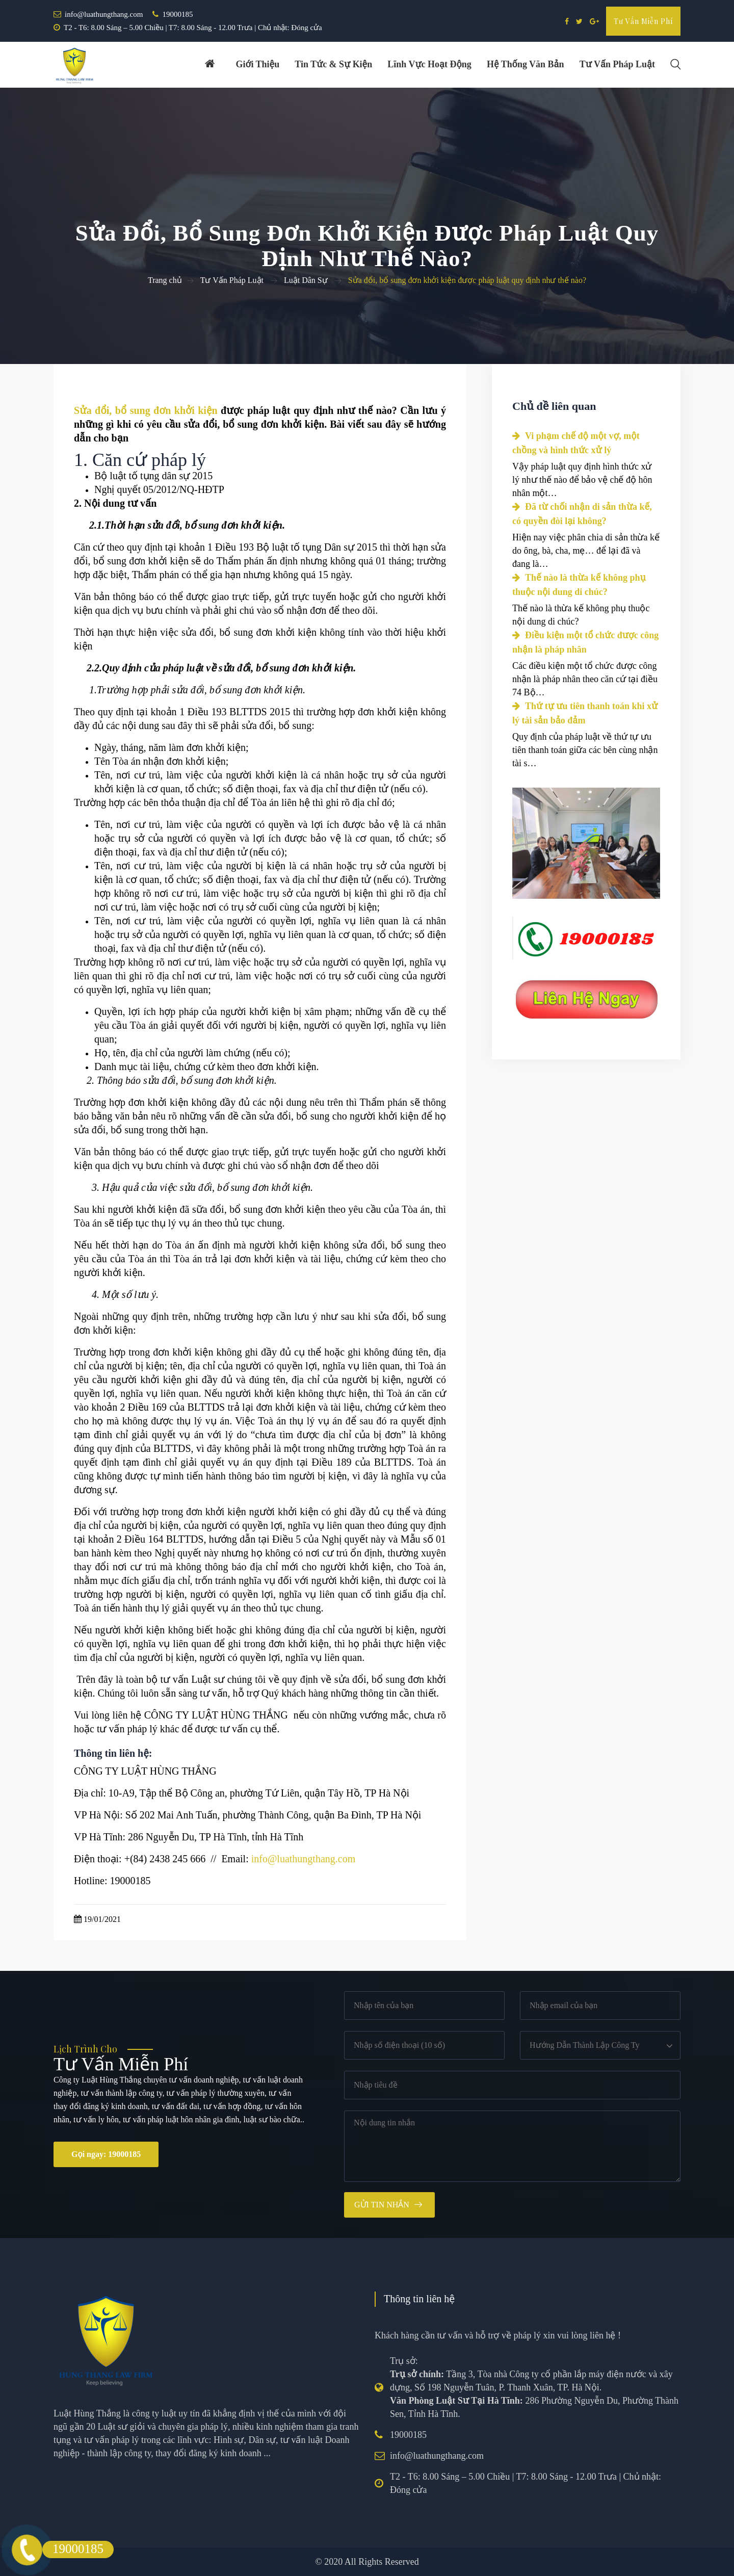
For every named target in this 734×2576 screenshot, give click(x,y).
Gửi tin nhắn (381, 2204)
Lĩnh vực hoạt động (429, 65)
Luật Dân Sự (306, 280)
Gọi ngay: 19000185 (106, 2154)
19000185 (177, 14)
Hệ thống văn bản (525, 65)
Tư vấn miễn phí (643, 21)
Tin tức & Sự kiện (333, 65)
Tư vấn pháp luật (617, 65)
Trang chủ (165, 280)
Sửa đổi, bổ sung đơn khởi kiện (146, 410)
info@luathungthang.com (104, 14)
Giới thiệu (257, 65)
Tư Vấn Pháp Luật (232, 280)
